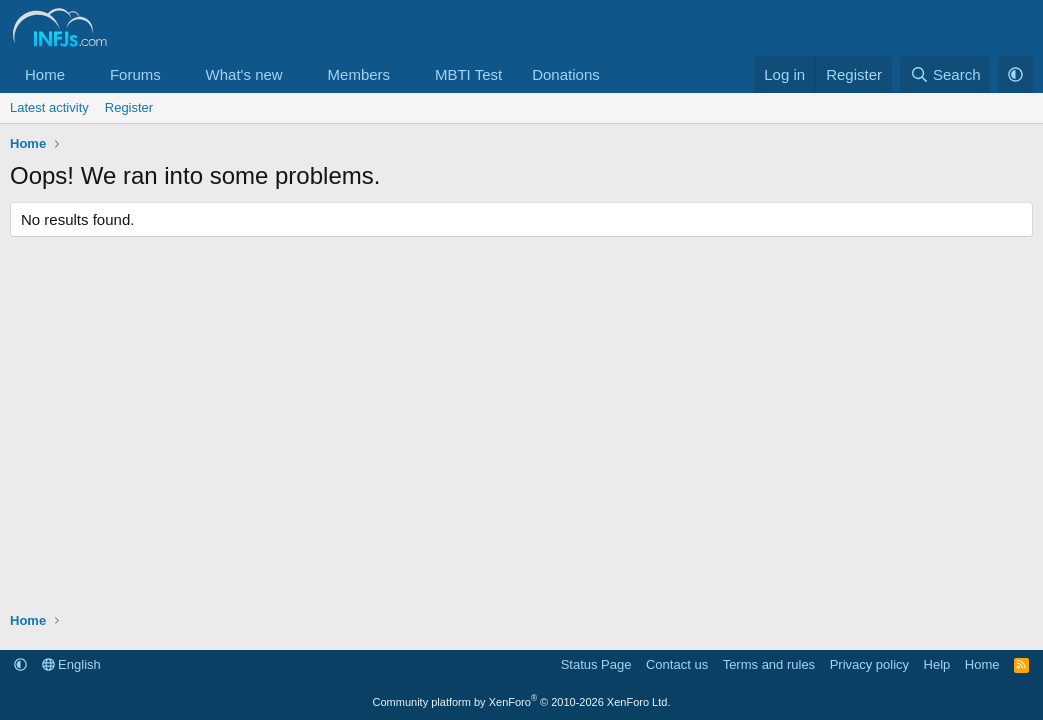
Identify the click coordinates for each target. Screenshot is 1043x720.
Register (129, 107)
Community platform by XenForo (522, 702)
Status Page (596, 664)
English (71, 664)
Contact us (677, 664)
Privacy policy (869, 664)
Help (937, 664)
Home (45, 74)
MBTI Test (468, 74)
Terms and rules (769, 664)
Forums (135, 74)
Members (359, 74)
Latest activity (49, 107)
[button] (81, 74)
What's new (244, 74)
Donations (566, 74)
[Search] (945, 74)
